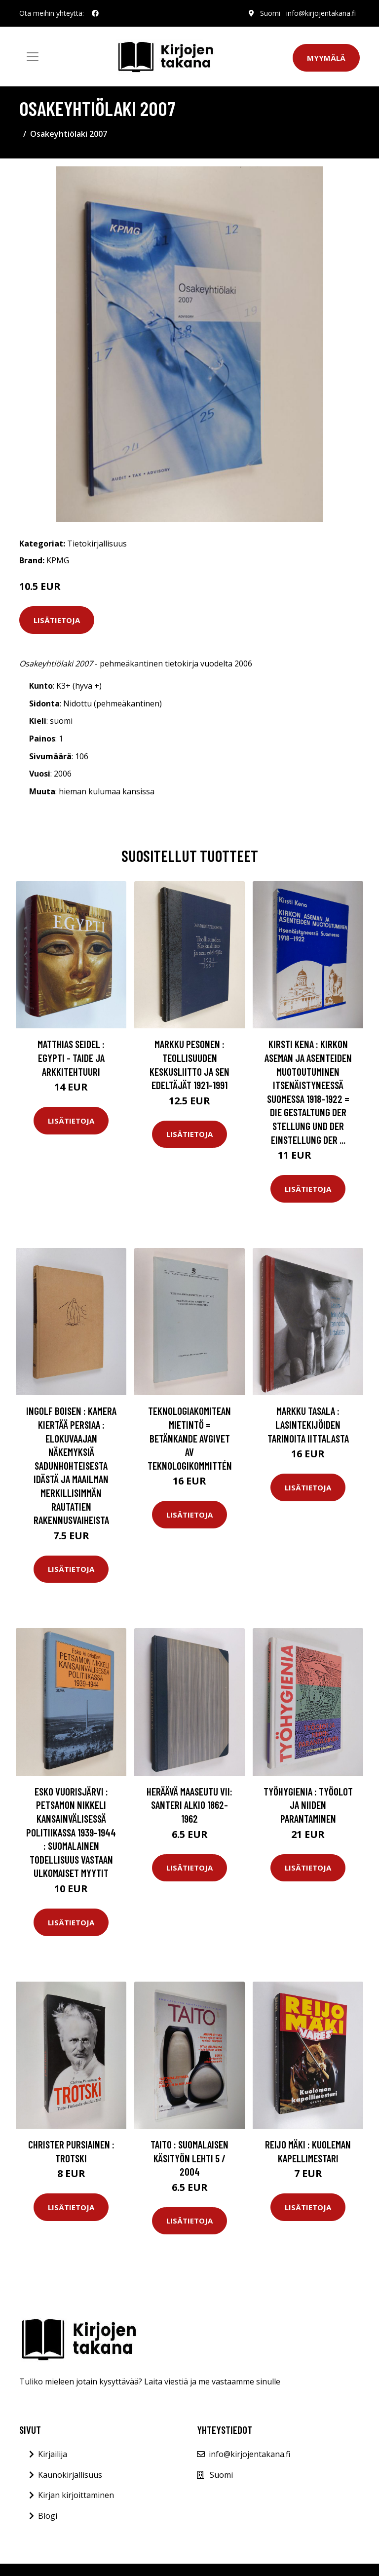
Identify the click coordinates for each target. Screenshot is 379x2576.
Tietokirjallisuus (97, 543)
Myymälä (326, 58)
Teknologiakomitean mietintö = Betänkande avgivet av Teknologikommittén (190, 1438)
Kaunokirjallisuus (70, 2474)
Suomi (270, 13)
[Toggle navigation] (32, 56)
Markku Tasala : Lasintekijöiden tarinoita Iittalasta (308, 1424)
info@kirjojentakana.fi (321, 13)
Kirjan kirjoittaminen (76, 2495)
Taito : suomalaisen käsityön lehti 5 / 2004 (189, 2158)
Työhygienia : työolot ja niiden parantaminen (308, 1805)
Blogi (47, 2515)
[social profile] (95, 13)
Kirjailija (52, 2454)
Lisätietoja (57, 620)
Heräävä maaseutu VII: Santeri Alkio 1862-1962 (189, 1805)
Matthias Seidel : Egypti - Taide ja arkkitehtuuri (71, 1057)
